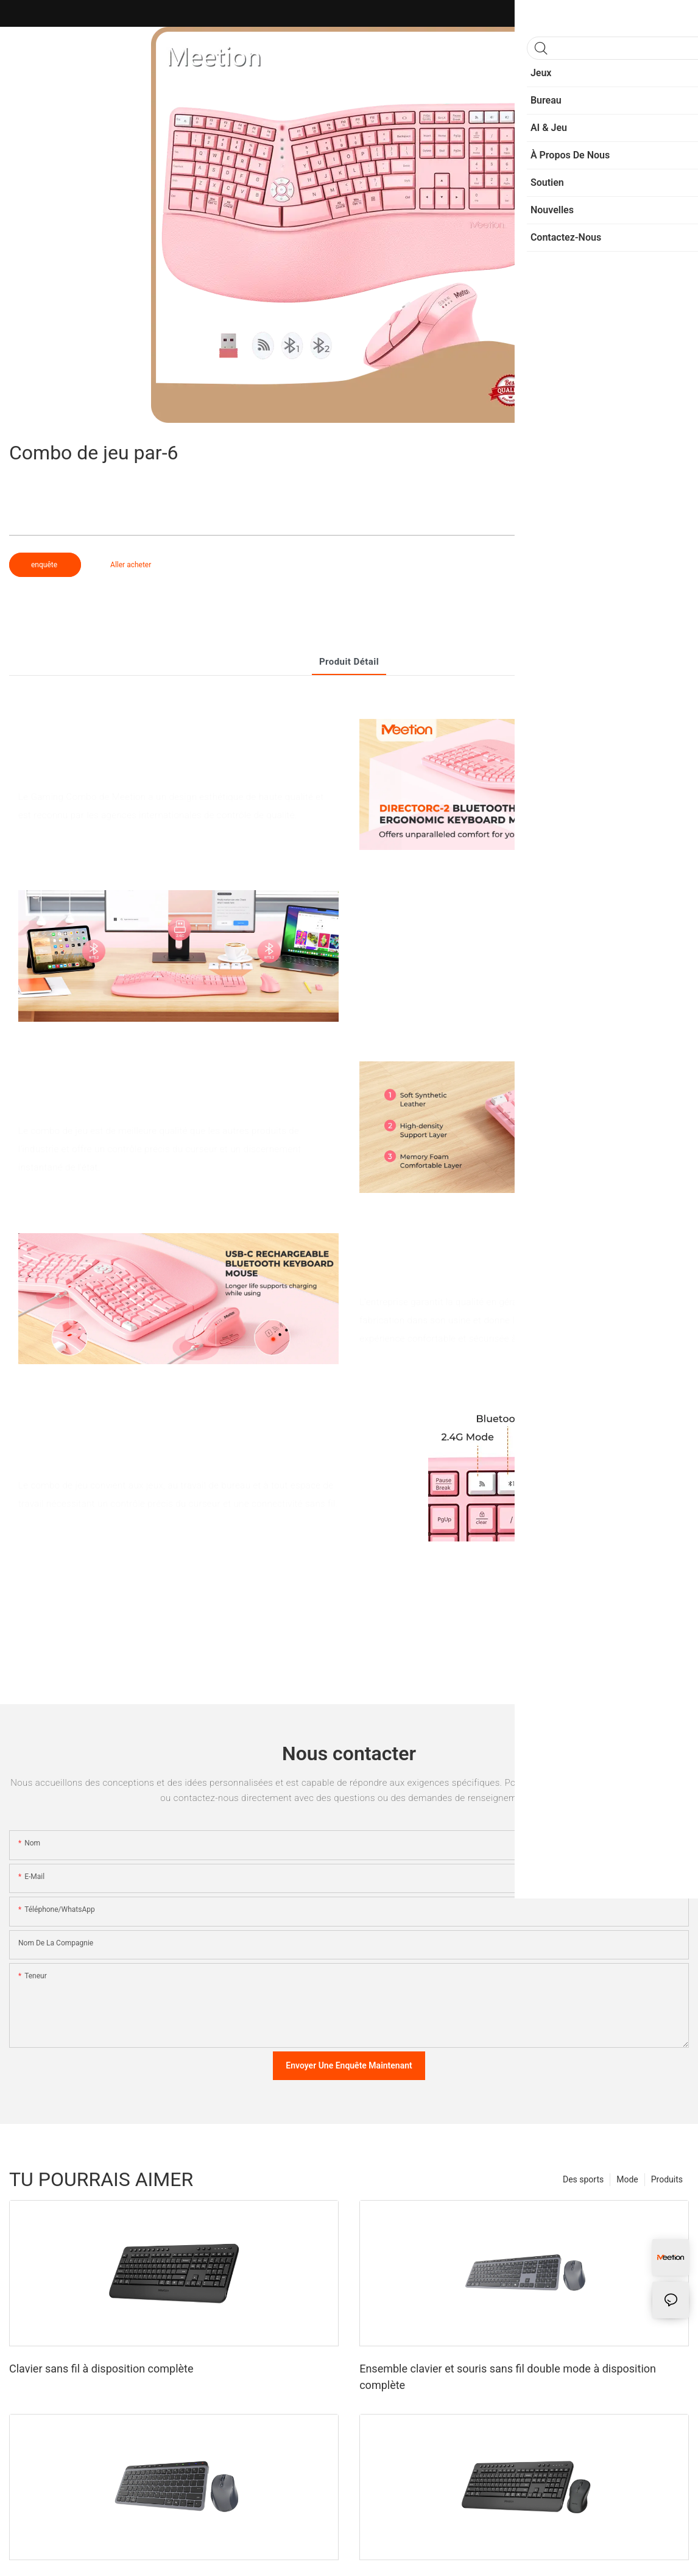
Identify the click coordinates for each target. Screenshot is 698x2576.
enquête (45, 565)
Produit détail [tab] (349, 661)
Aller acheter (130, 565)
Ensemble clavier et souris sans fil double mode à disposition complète (507, 2376)
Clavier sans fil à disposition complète (101, 2368)
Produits (667, 2179)
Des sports (583, 2179)
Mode (627, 2179)
